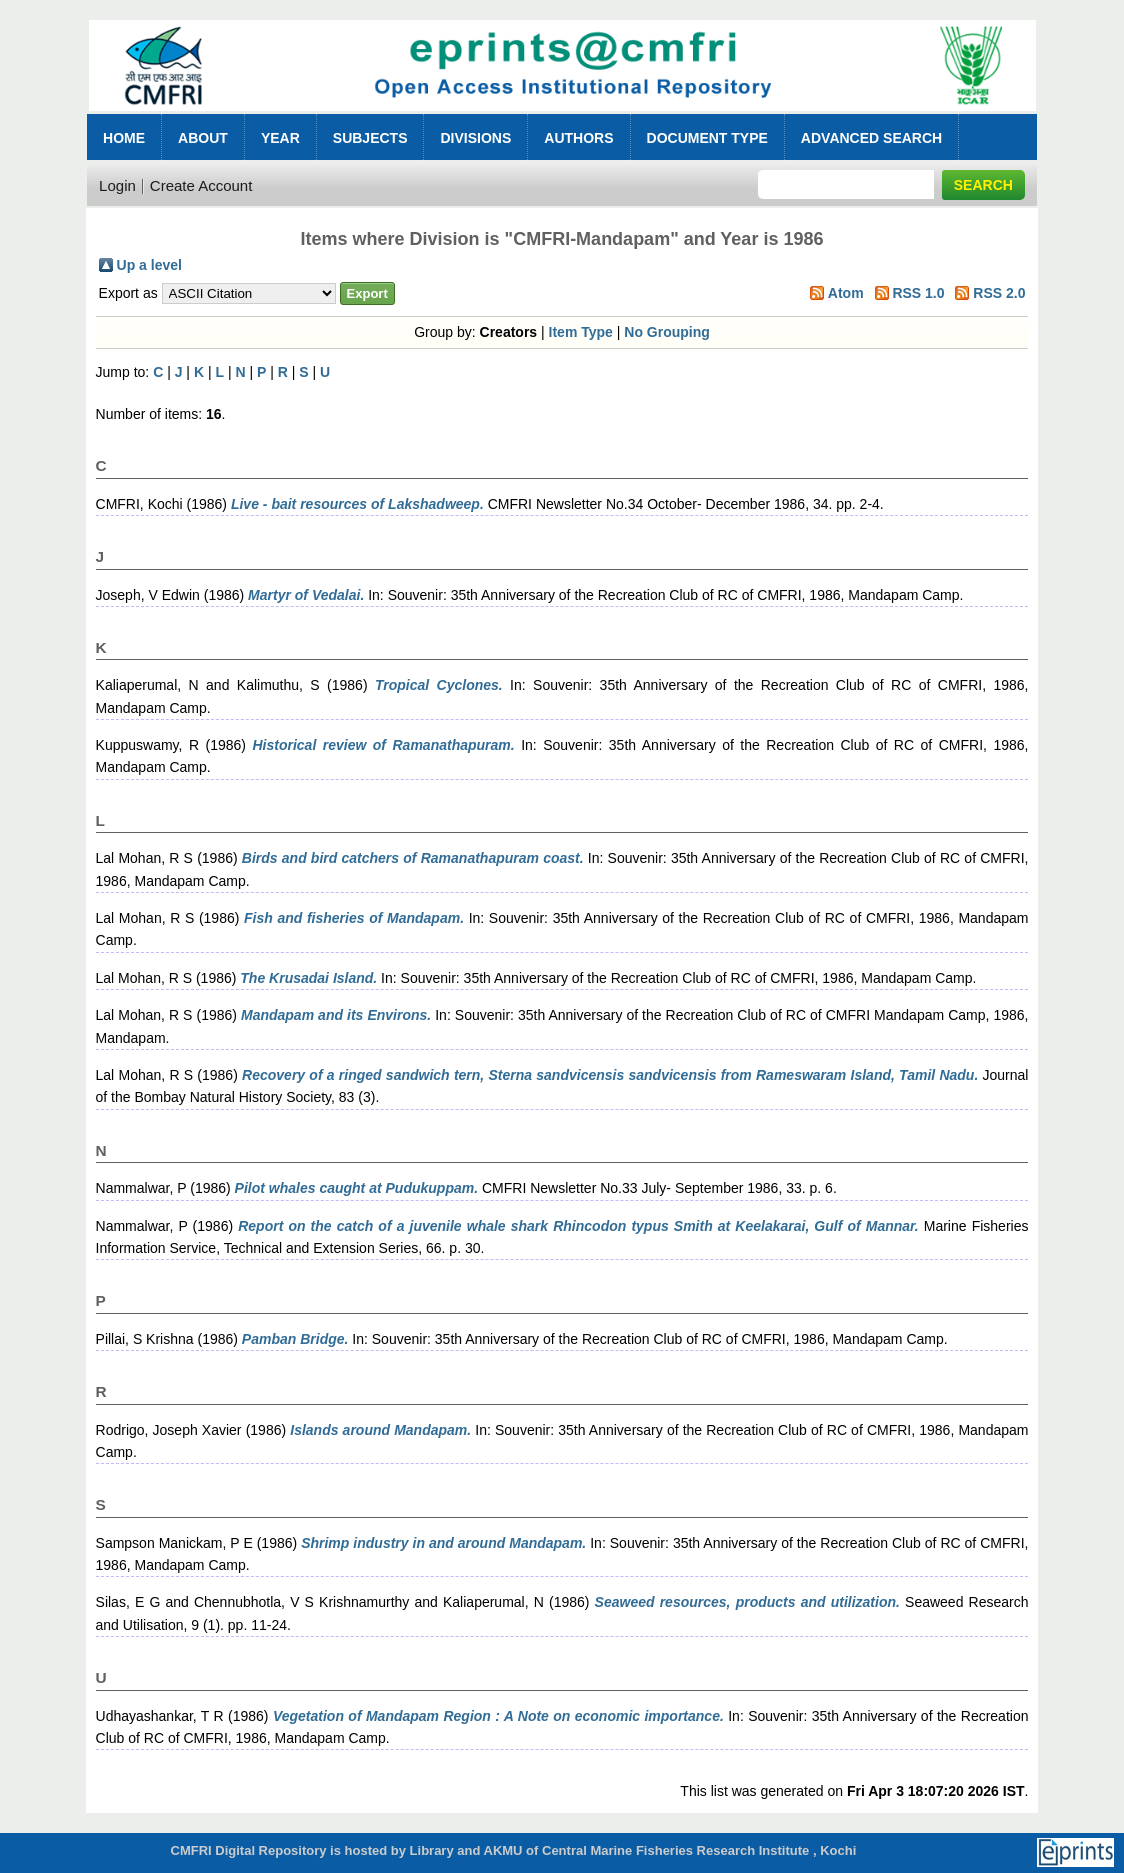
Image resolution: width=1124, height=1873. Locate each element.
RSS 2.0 (999, 293)
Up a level (149, 265)
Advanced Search (871, 138)
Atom (846, 293)
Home (124, 138)
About (203, 138)
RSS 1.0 (918, 293)
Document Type (707, 138)
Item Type (581, 332)
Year (280, 138)
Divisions (475, 138)
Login (117, 185)
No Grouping (667, 332)
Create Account (201, 185)
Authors (578, 138)
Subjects (370, 138)
